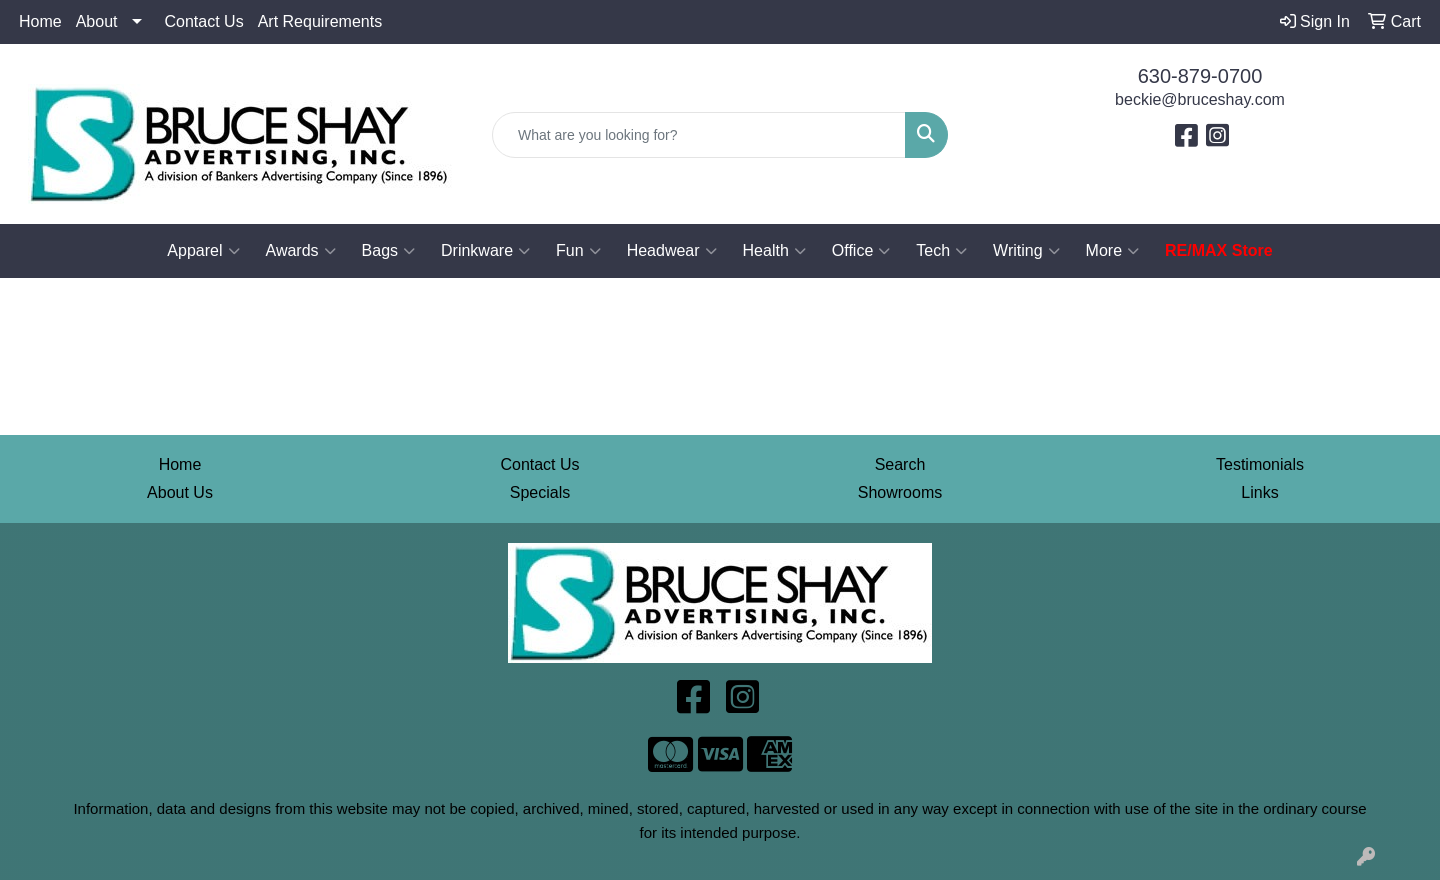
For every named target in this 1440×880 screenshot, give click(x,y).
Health (774, 251)
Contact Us (204, 21)
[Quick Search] (699, 135)
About (97, 21)
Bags (388, 251)
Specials (540, 492)
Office (861, 251)
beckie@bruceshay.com (1200, 99)
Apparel (203, 251)
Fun (578, 251)
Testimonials (1260, 464)
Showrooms (900, 492)
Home (40, 21)
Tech (941, 251)
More (1112, 251)
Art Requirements (320, 21)
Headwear (672, 251)
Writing (1026, 251)
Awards (301, 251)
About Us (180, 492)
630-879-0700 (1200, 76)
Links (1259, 492)
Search (900, 464)
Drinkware (485, 251)
